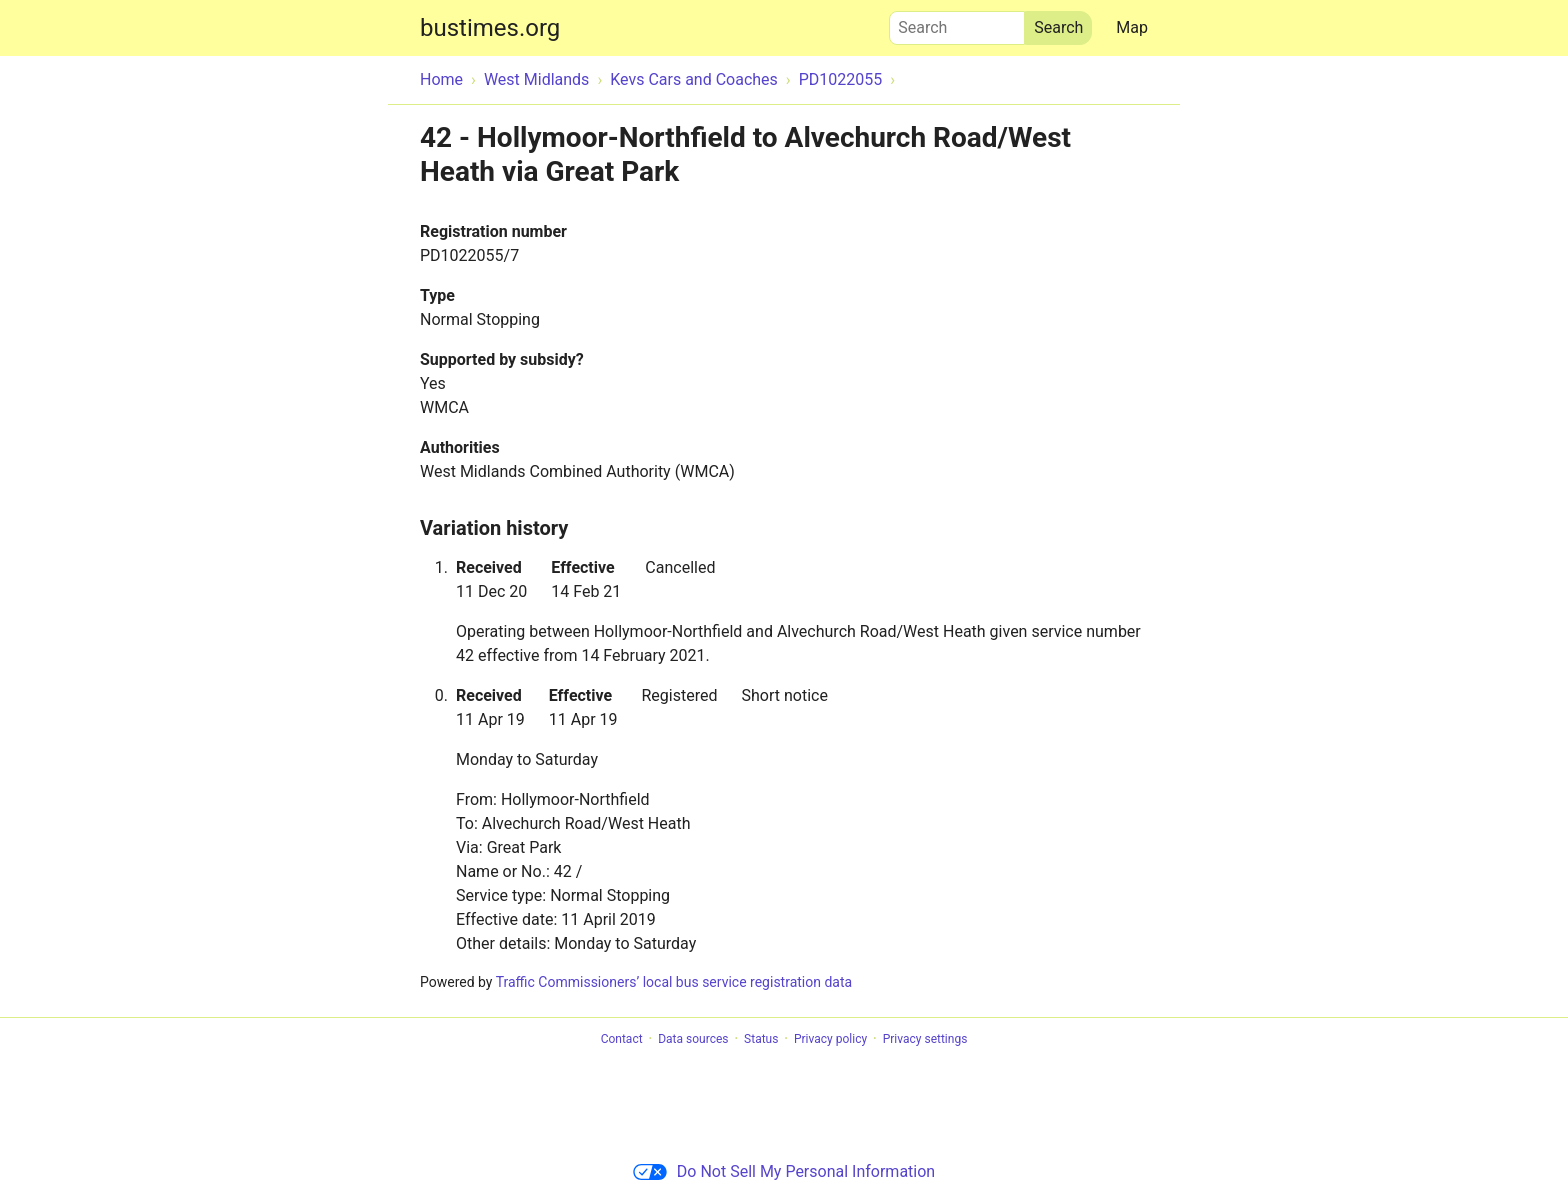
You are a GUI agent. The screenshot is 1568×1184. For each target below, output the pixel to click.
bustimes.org (490, 28)
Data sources (693, 1039)
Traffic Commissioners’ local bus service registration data (674, 982)
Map (1132, 27)
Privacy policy (830, 1039)
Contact (622, 1039)
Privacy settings (925, 1039)
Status (761, 1039)
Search (957, 23)
